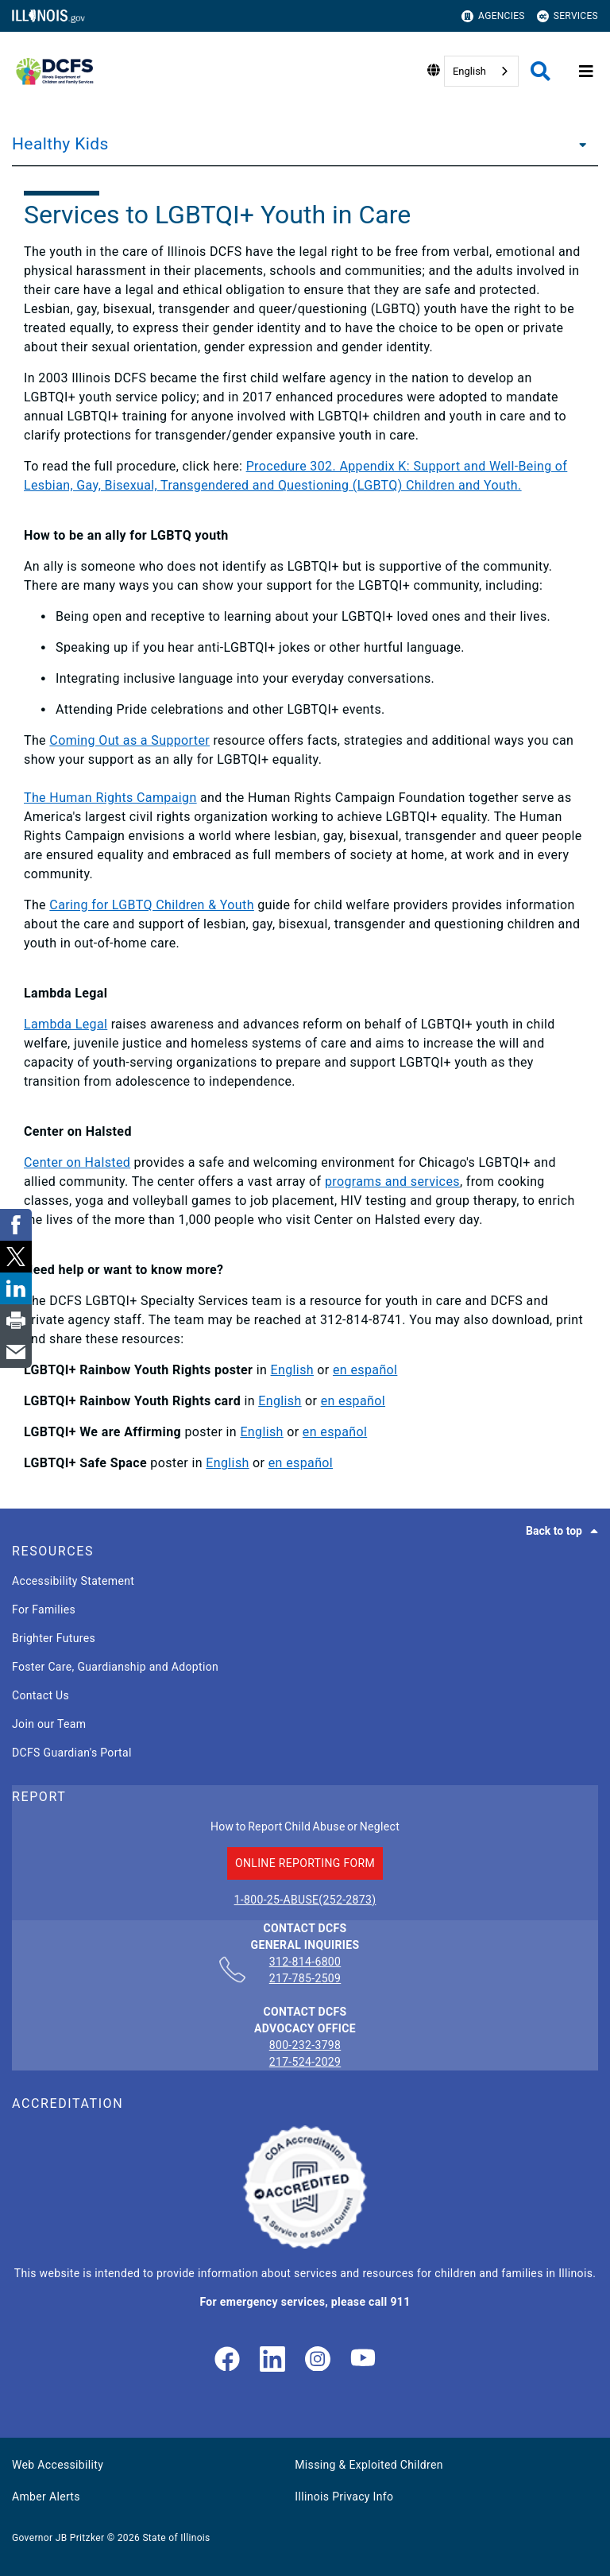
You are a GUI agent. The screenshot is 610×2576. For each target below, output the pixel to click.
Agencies (493, 16)
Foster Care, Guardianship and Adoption (115, 1666)
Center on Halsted (77, 1162)
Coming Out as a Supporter (129, 740)
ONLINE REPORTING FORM (305, 1863)
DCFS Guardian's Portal (72, 1752)
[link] (227, 2360)
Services (567, 16)
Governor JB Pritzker (58, 2537)
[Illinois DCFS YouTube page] (363, 2360)
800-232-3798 (305, 2045)
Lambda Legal (65, 1024)
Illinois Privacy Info (344, 2496)
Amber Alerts (46, 2496)
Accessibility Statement (73, 1581)
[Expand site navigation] (586, 71)
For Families (43, 1609)
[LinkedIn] (272, 2360)
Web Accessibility (57, 2464)
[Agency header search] (540, 71)
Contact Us (40, 1695)
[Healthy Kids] (578, 144)
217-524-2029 (305, 2061)
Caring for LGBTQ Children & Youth (151, 904)
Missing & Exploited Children (368, 2464)
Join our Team (49, 1724)
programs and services (392, 1181)
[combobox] (481, 71)
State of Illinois (176, 2537)
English (469, 71)
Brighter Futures (53, 1638)
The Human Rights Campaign (110, 797)
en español (365, 1369)
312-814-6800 (305, 1962)
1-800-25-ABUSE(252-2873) (305, 1899)
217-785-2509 (305, 1978)
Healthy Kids (60, 143)
